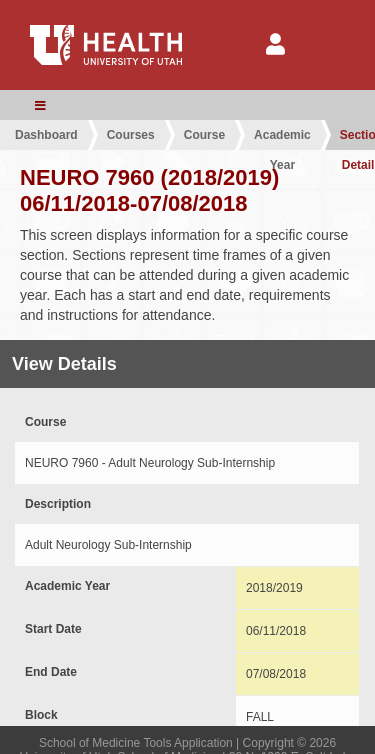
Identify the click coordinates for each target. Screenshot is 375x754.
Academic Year (282, 139)
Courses (131, 135)
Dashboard (46, 135)
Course (204, 135)
